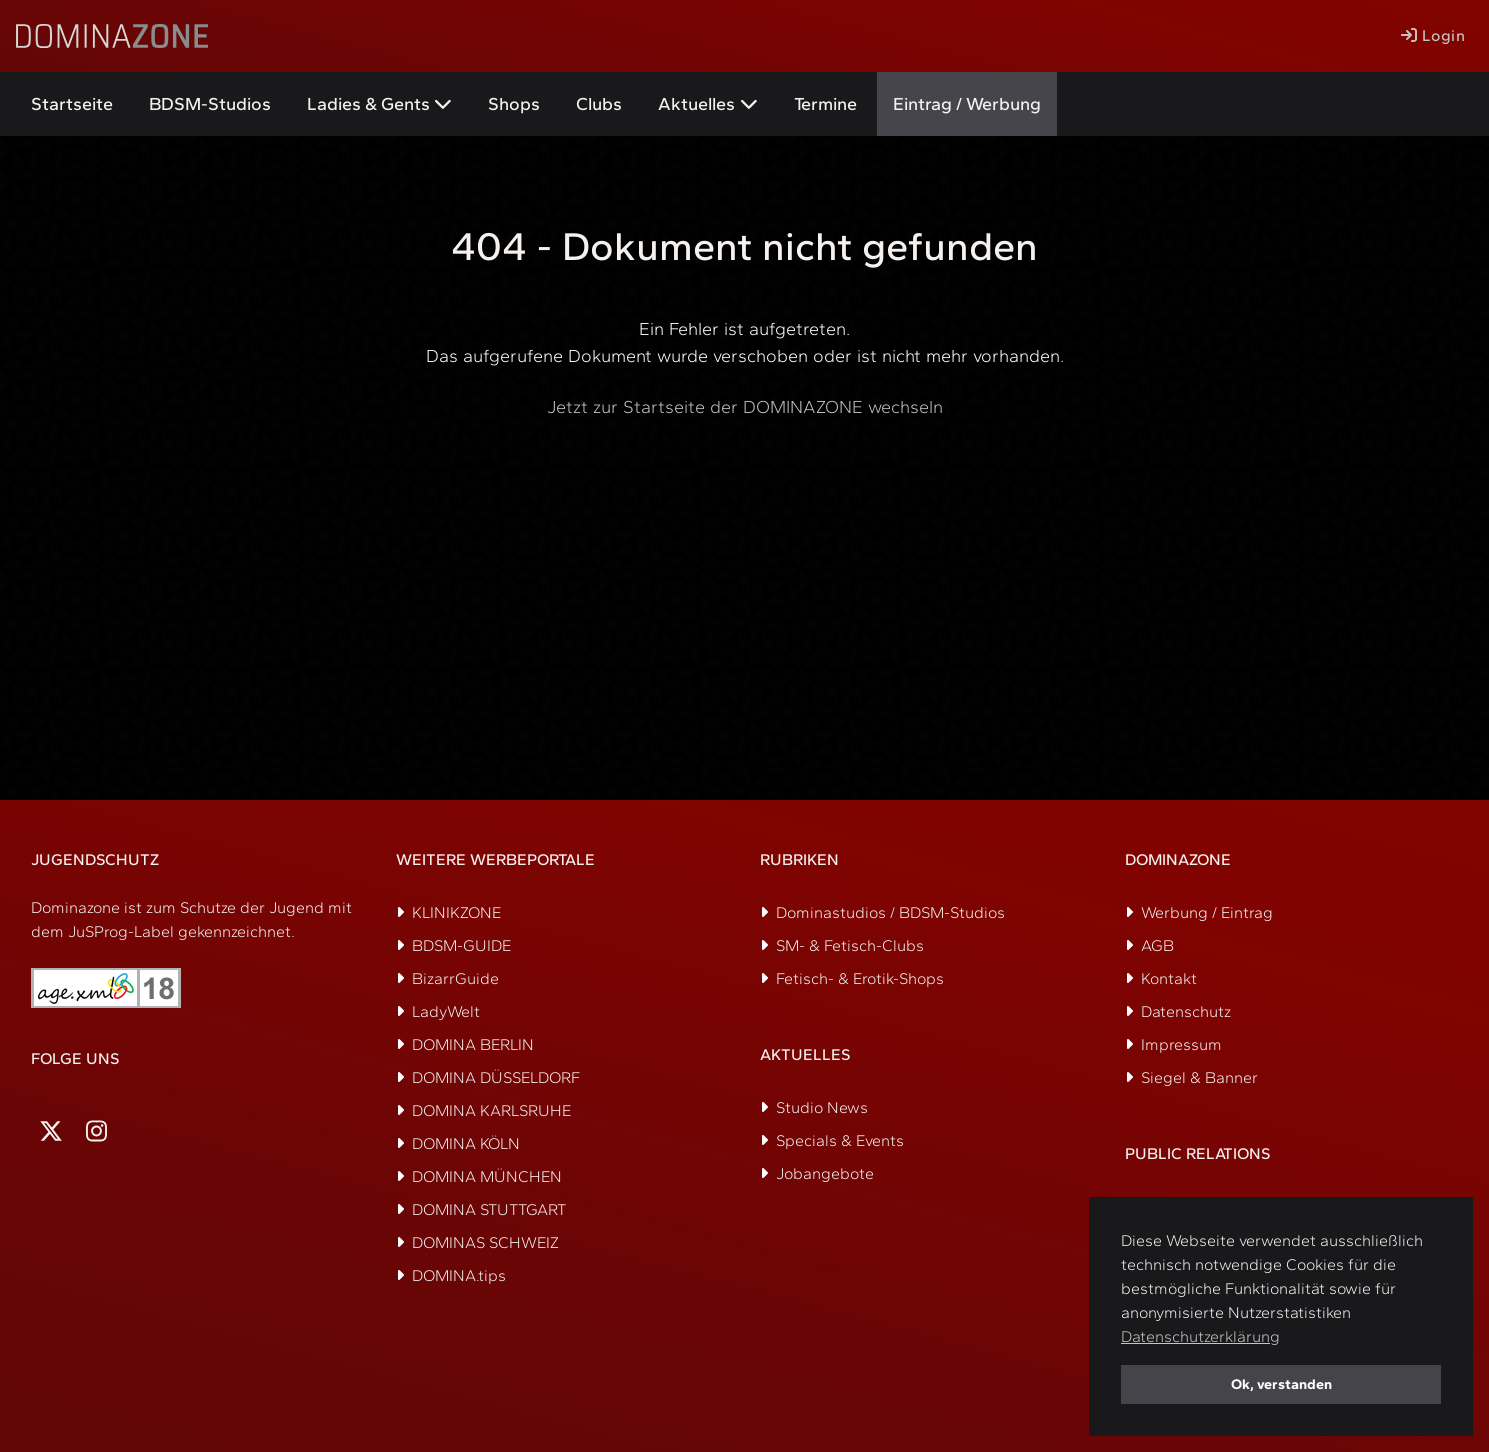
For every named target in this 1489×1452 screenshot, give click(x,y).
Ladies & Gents (368, 104)
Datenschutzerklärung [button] (1200, 1336)
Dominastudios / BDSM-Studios (890, 912)
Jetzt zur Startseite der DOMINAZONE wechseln (745, 407)
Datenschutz (1186, 1011)
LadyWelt (446, 1011)
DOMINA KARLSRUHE (491, 1110)
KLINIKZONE (456, 912)
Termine (825, 104)
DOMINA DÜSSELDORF (496, 1077)
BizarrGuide (455, 978)
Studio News (822, 1107)
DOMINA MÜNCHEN (487, 1176)
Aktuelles (696, 104)
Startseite (72, 104)
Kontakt (1169, 978)
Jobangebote (825, 1173)
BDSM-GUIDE (461, 945)
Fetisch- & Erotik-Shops (860, 978)
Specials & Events (840, 1140)
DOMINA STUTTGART (489, 1209)
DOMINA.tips (459, 1275)
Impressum (1181, 1044)
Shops (514, 104)
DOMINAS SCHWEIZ (485, 1242)
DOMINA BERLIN (473, 1044)
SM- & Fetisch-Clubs (850, 945)
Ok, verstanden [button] (1281, 1384)
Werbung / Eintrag (1207, 912)
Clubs (599, 104)
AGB (1157, 945)
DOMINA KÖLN (466, 1143)
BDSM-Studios (210, 104)
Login (1433, 35)
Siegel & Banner (1199, 1077)
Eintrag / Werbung (967, 104)
